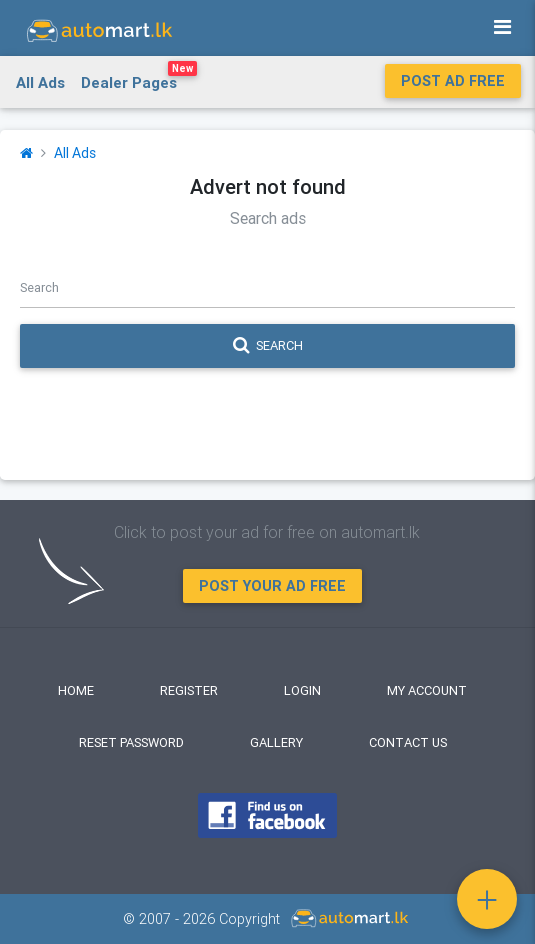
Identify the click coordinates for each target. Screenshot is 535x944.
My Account (427, 690)
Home (76, 690)
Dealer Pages (139, 79)
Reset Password (131, 742)
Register (189, 690)
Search (268, 346)
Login (302, 690)
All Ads (40, 82)
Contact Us (408, 742)
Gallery (276, 742)
